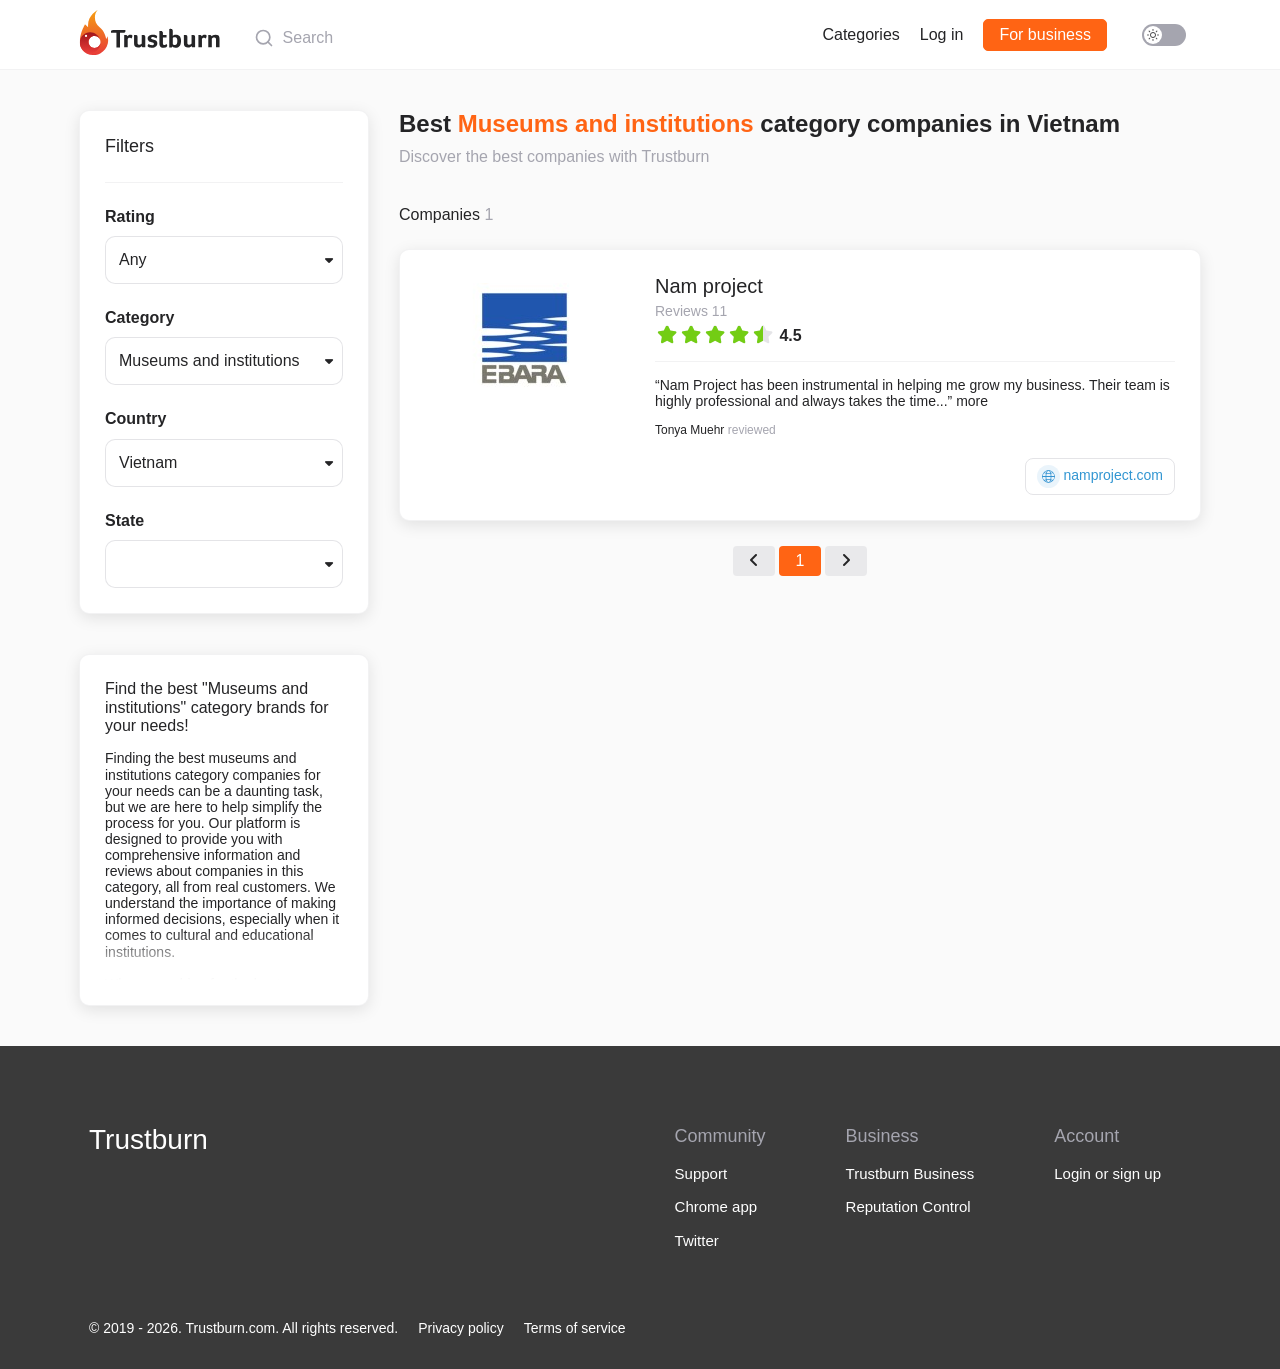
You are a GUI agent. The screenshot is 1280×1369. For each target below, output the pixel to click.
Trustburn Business (910, 1173)
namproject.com (1100, 476)
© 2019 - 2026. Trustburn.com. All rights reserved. (243, 1328)
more (972, 401)
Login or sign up (1107, 1173)
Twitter (697, 1240)
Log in (942, 34)
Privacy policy (461, 1328)
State (124, 520)
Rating (130, 216)
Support (701, 1173)
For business (1045, 34)
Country (135, 418)
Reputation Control (908, 1206)
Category (139, 317)
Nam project (709, 286)
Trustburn (148, 1139)
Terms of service (575, 1328)
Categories (860, 34)
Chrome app (716, 1206)
